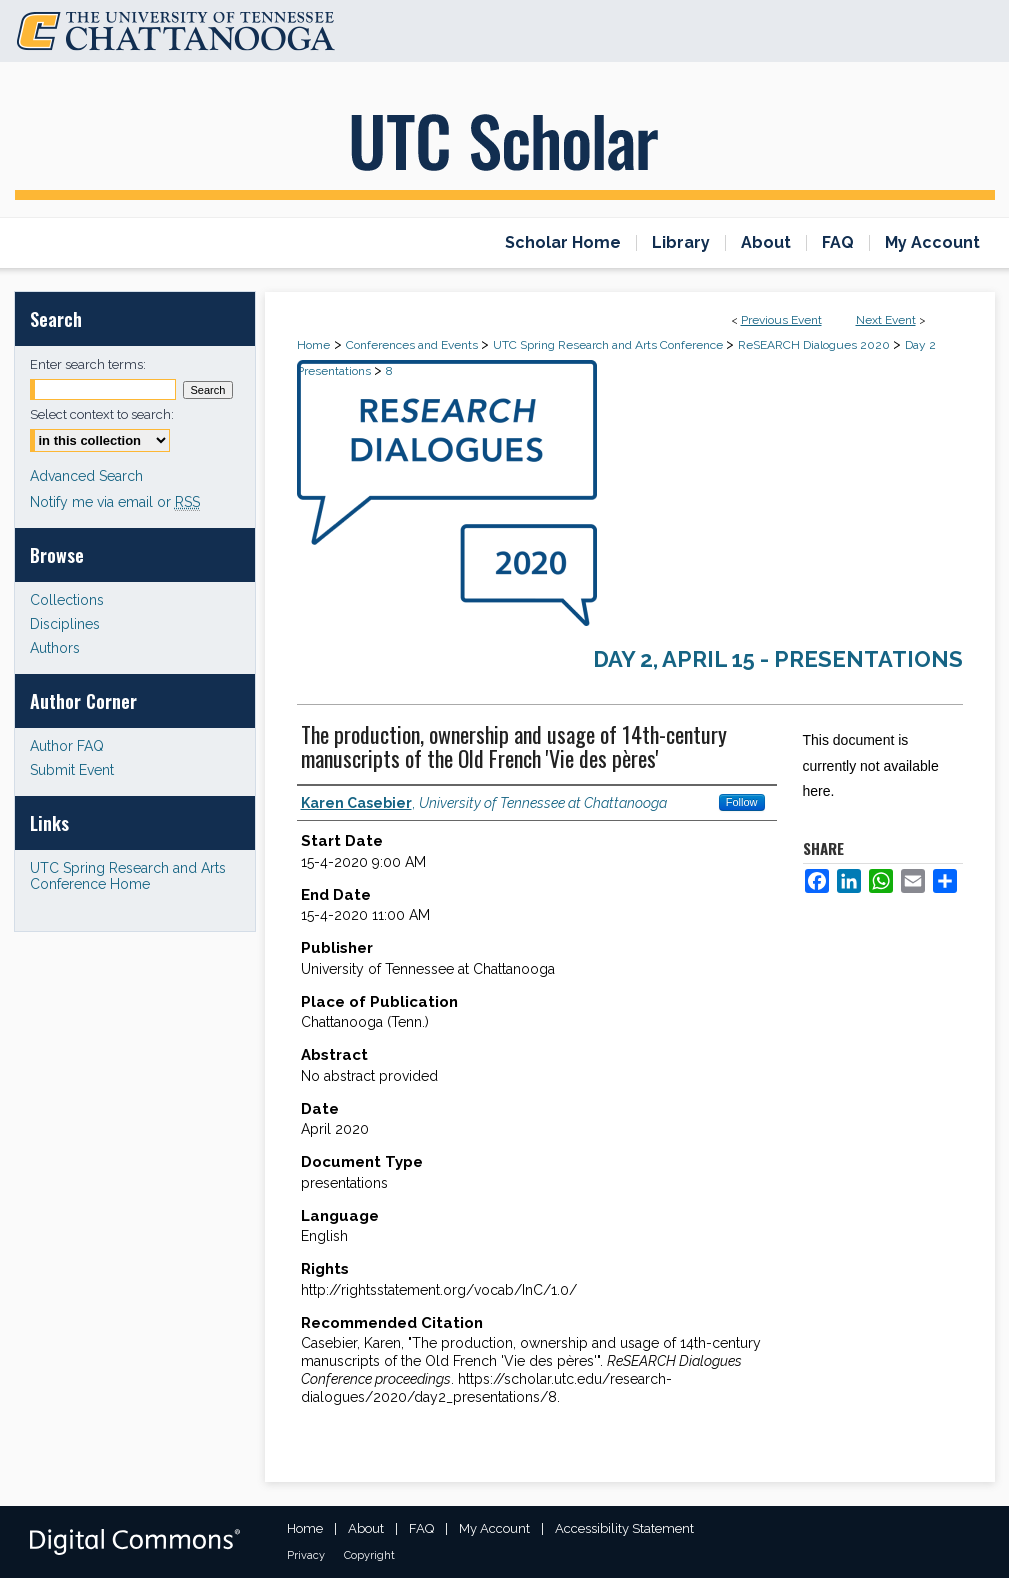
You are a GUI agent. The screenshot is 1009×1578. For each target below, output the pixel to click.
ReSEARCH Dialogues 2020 (815, 345)
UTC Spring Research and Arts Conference (609, 345)
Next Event (886, 320)
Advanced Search (86, 476)
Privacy (306, 1555)
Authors (55, 648)
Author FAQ (67, 746)
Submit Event (72, 770)
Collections (67, 600)
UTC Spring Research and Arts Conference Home (128, 876)
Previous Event (781, 320)
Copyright (369, 1555)
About (366, 1528)
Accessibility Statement (624, 1528)
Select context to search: (102, 414)
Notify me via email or (115, 502)
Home (313, 345)
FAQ (421, 1528)
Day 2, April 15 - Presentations (778, 659)
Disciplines (65, 624)
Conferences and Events (413, 345)
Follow (742, 802)
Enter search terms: (88, 364)
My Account (494, 1528)
